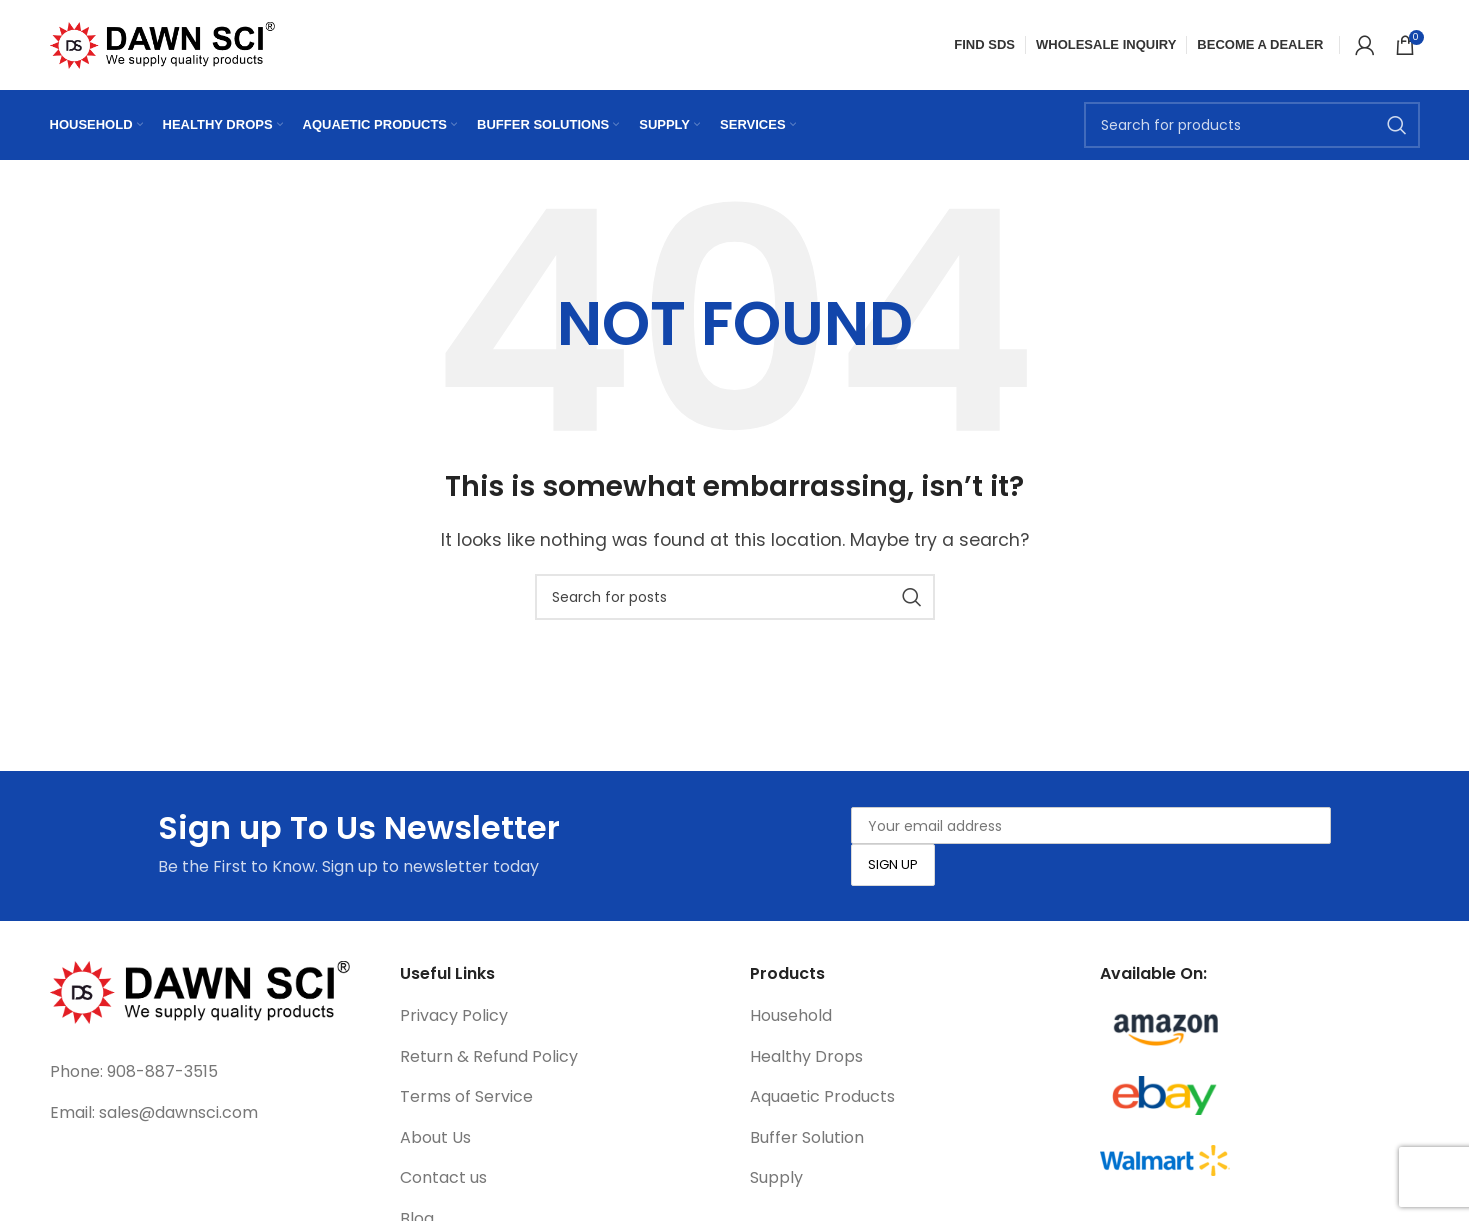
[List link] (210, 1072)
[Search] (1252, 125)
